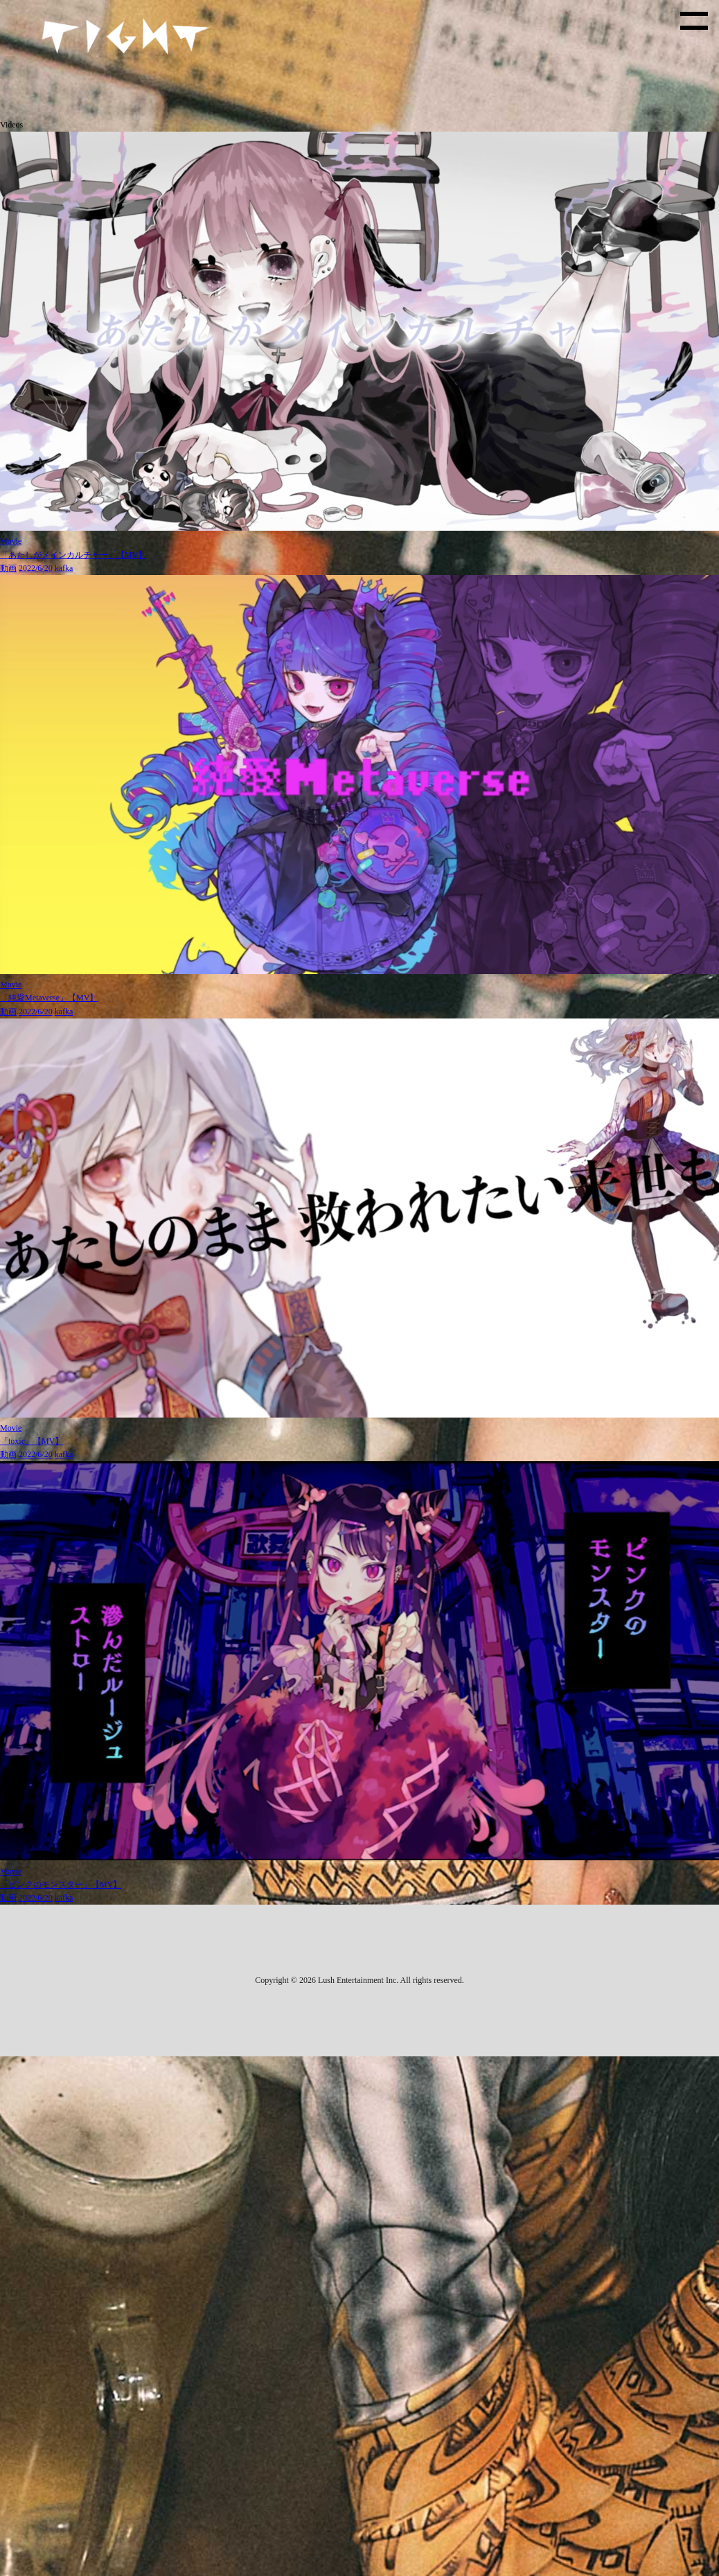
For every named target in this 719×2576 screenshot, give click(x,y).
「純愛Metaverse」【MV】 (49, 998)
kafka (64, 568)
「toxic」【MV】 (31, 1441)
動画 (8, 568)
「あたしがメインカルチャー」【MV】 (73, 555)
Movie (10, 541)
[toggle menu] (694, 21)
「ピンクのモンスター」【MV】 (60, 1884)
